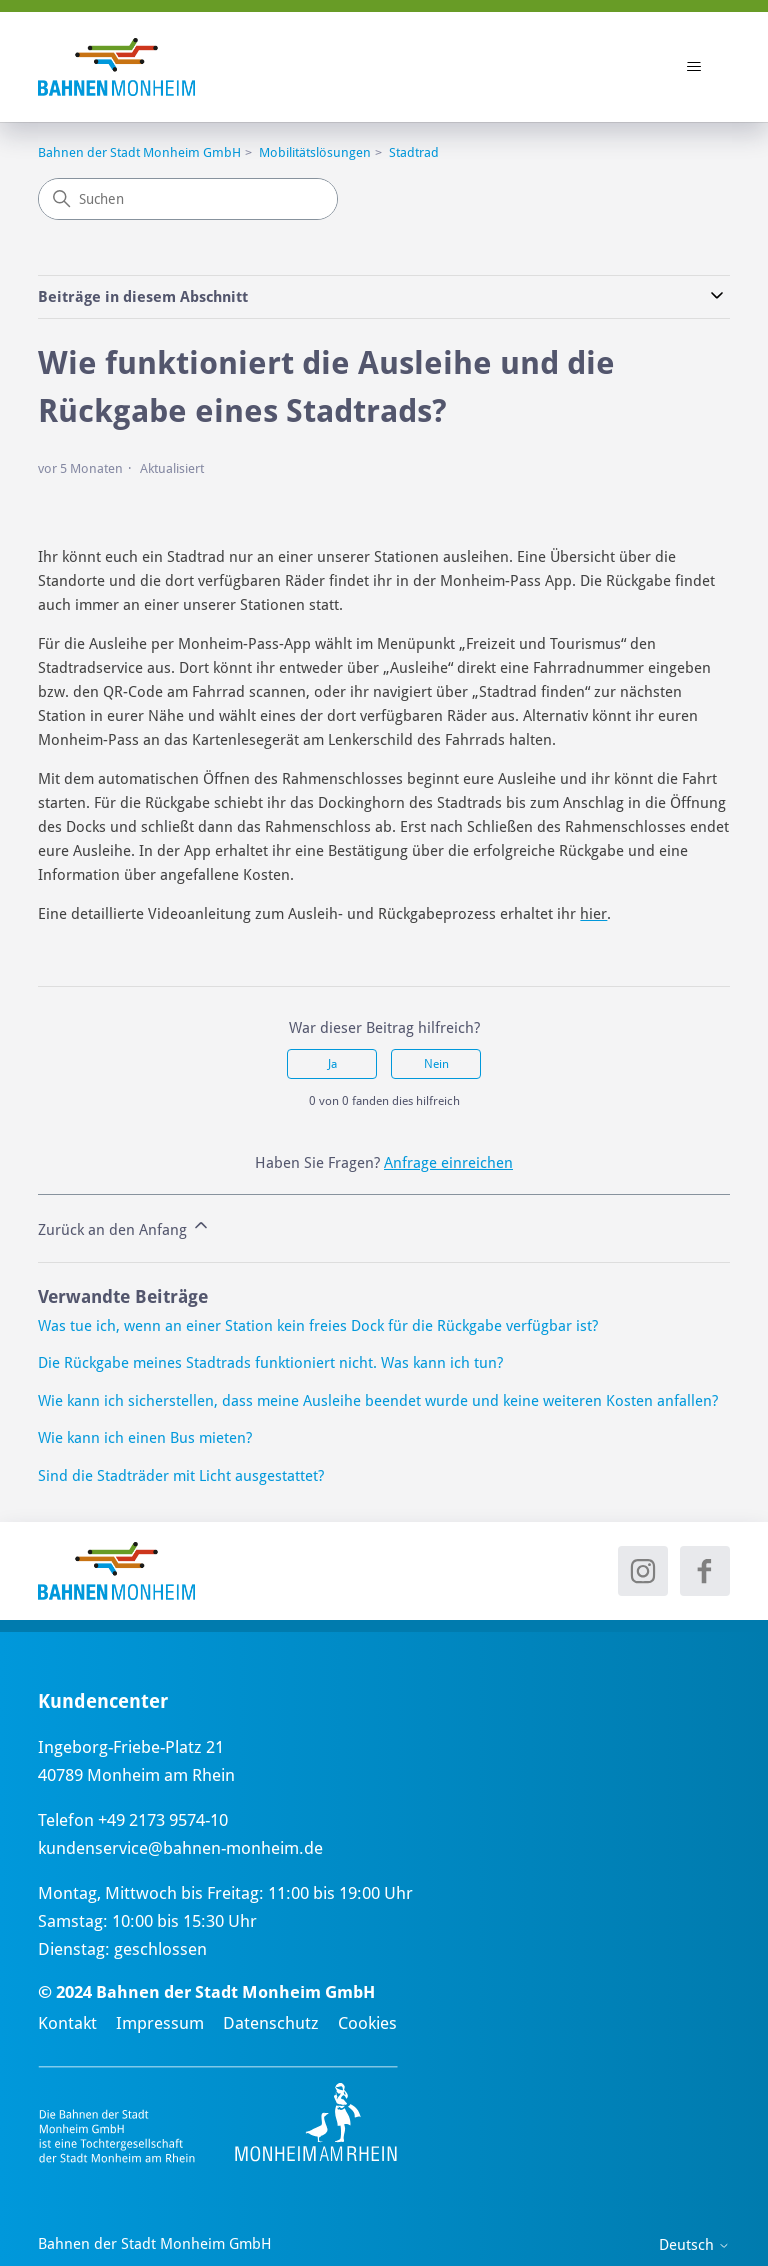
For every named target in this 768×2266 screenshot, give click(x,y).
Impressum (160, 2023)
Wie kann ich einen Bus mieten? (145, 1438)
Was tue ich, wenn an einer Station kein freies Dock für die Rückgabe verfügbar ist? (318, 1326)
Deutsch (694, 2245)
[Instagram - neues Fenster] (643, 1571)
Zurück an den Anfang (124, 1227)
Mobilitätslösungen (315, 152)
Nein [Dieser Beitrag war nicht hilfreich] (436, 1064)
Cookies (367, 2023)
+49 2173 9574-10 (163, 1820)
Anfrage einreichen (448, 1163)
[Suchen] (188, 199)
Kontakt (67, 2023)
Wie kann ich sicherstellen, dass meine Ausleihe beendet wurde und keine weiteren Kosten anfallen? (378, 1401)
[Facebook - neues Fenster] (705, 1571)
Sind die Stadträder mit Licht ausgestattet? (181, 1476)
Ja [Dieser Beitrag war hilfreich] (332, 1064)
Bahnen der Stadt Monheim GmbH (139, 152)
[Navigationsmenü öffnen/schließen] (694, 67)
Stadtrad (414, 152)
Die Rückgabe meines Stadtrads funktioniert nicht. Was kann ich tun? (270, 1363)
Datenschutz (271, 2023)
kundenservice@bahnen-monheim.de (180, 1848)
